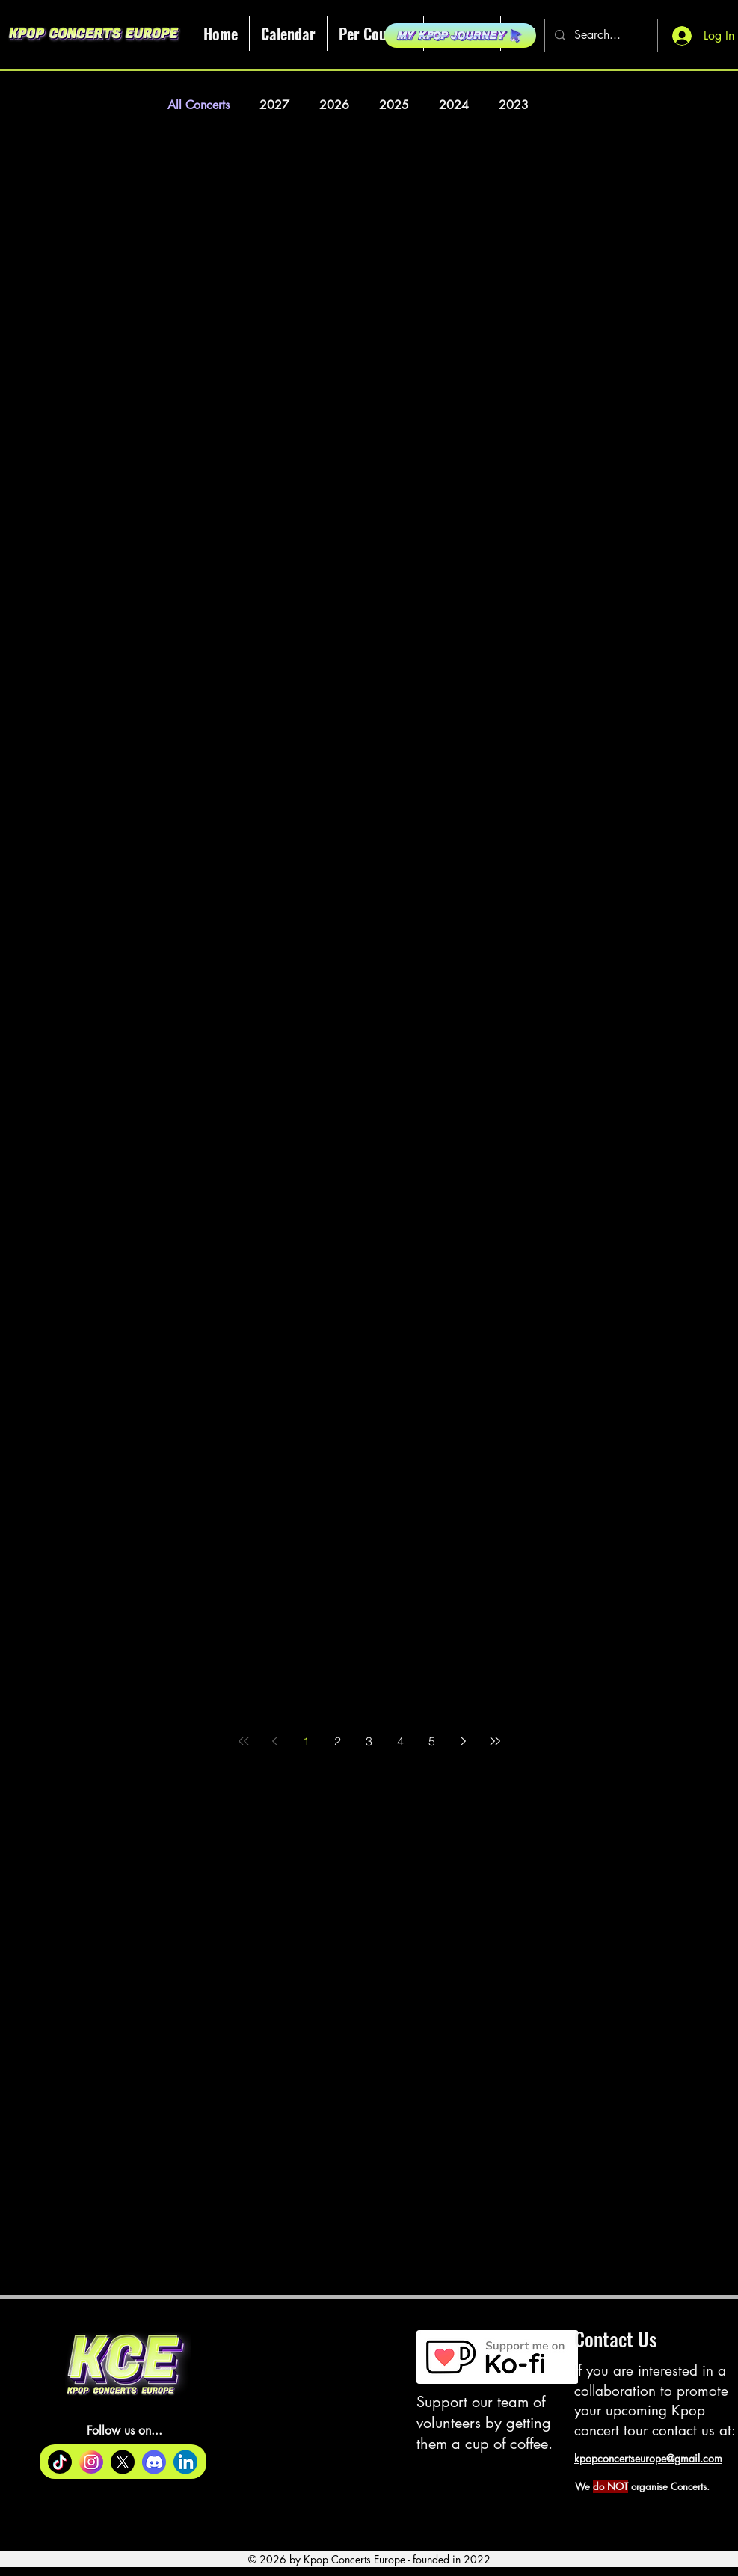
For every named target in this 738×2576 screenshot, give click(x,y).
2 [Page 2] (337, 1741)
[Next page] (463, 1741)
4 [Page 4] (400, 1741)
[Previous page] (275, 1741)
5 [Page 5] (431, 1741)
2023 (514, 105)
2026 (334, 105)
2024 (454, 105)
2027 (274, 105)
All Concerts (198, 105)
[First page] (243, 1741)
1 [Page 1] (306, 1741)
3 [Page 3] (369, 1741)
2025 (394, 105)
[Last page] (495, 1741)
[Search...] (600, 35)
